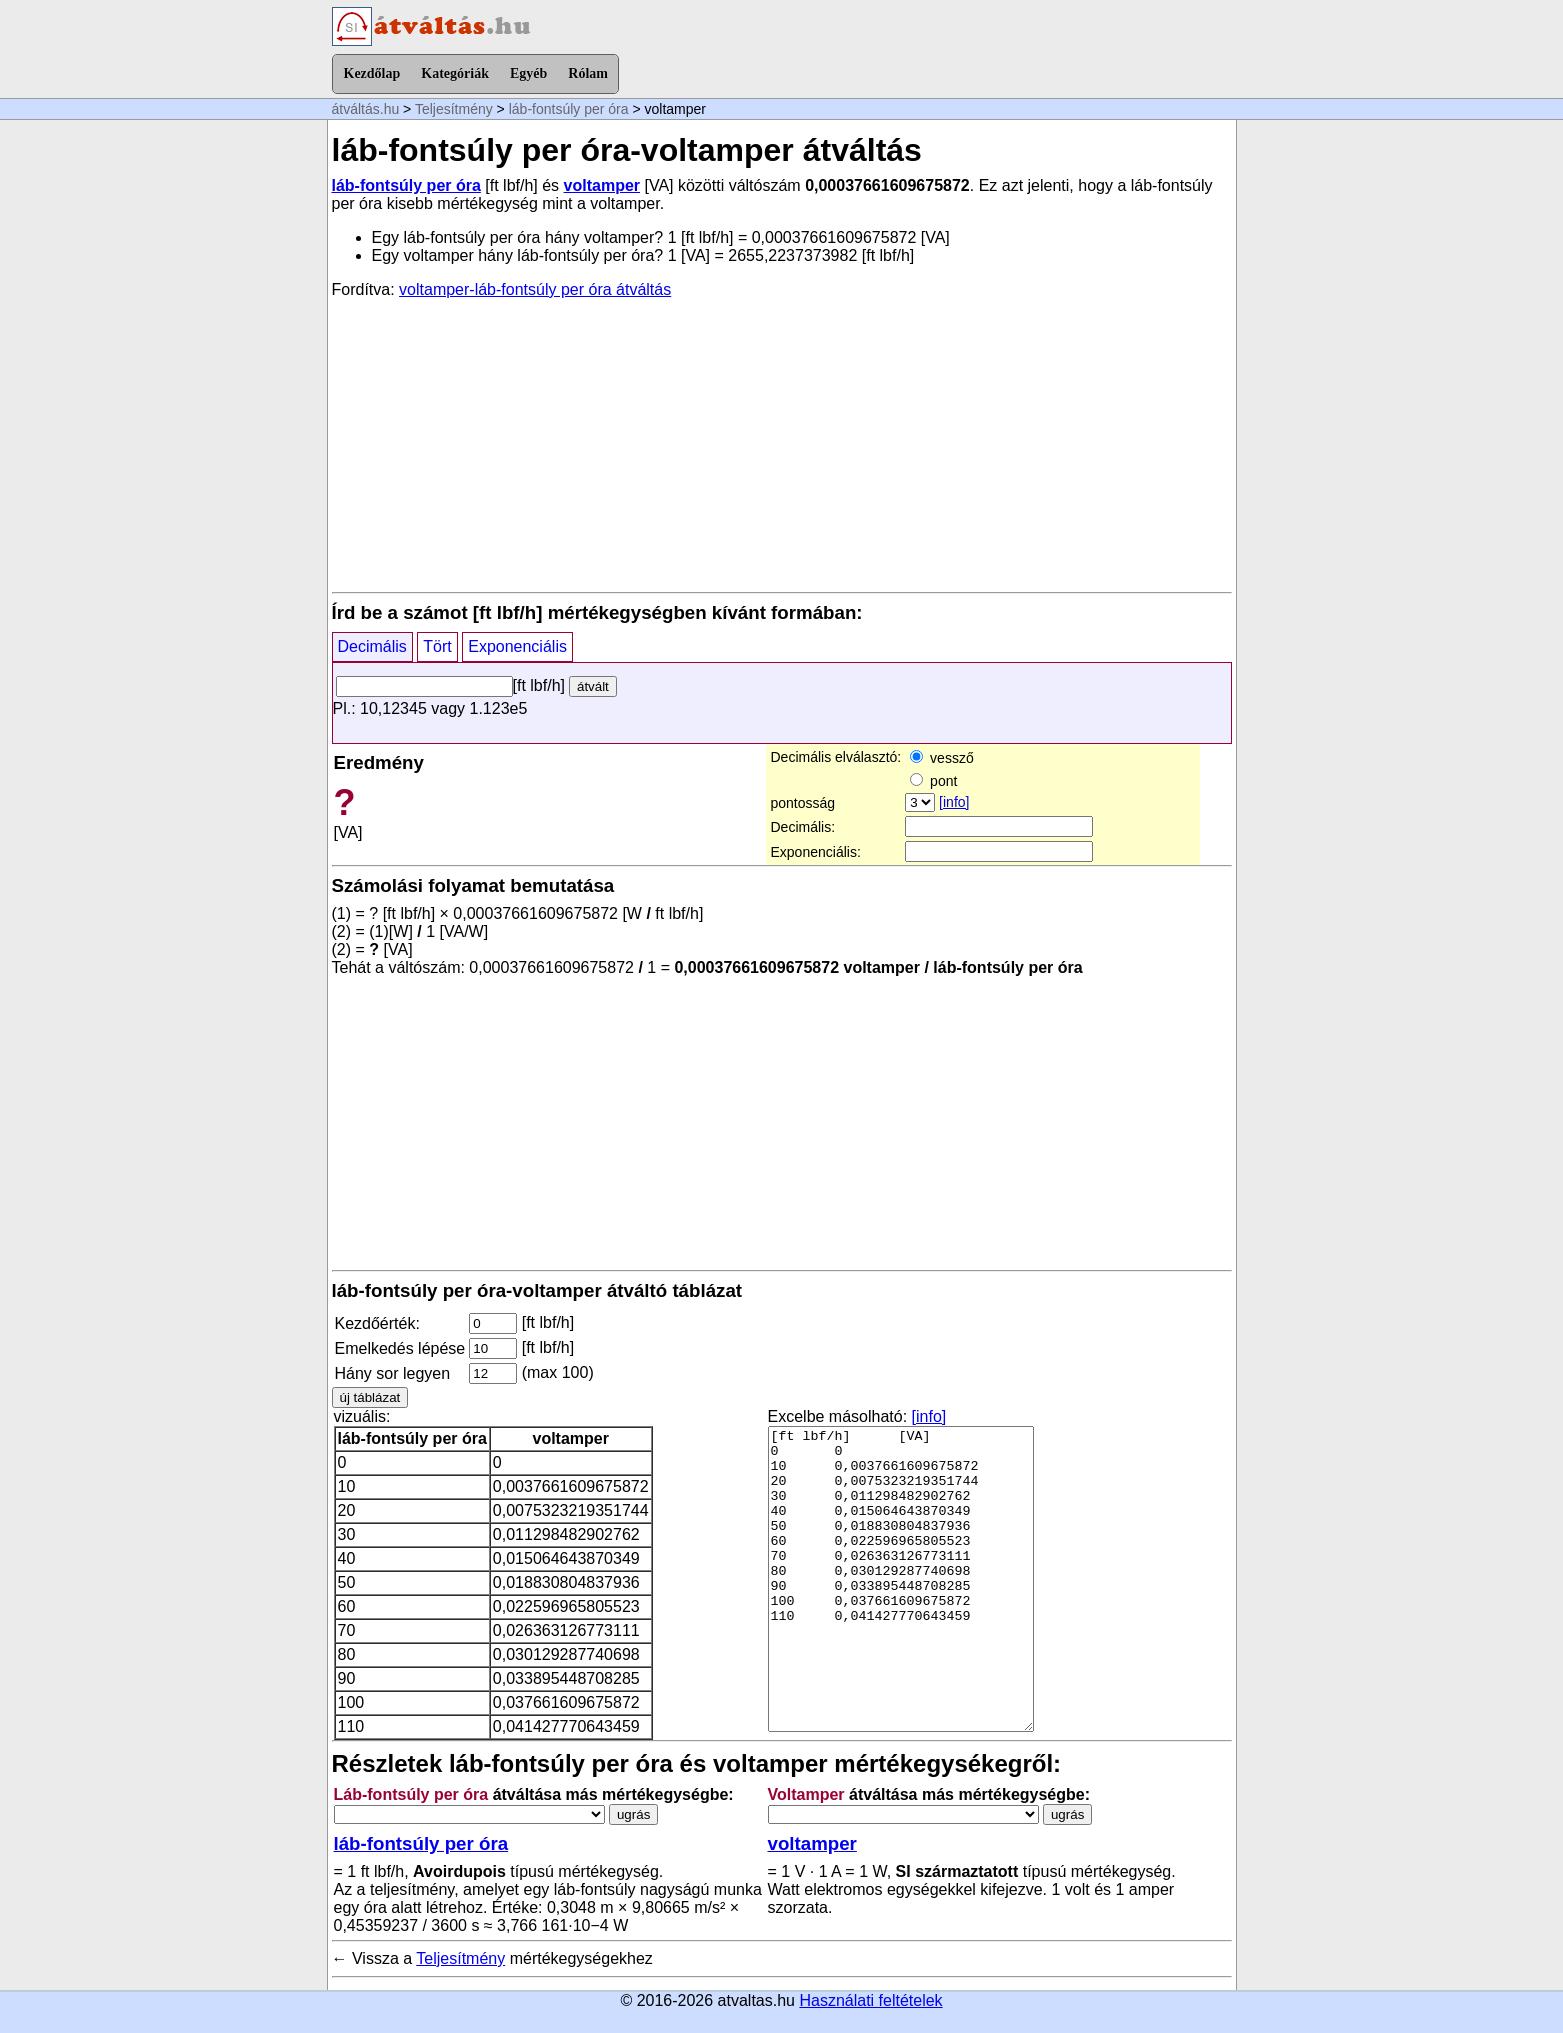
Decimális (372, 646)
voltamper (602, 185)
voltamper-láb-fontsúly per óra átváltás (535, 289)
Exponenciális (517, 646)
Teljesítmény (454, 109)
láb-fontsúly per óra (569, 109)
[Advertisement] (782, 444)
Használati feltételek (870, 2000)
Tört (437, 646)
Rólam (588, 73)
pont (933, 781)
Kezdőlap (372, 73)
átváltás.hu (366, 109)
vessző (941, 758)
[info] (954, 802)
